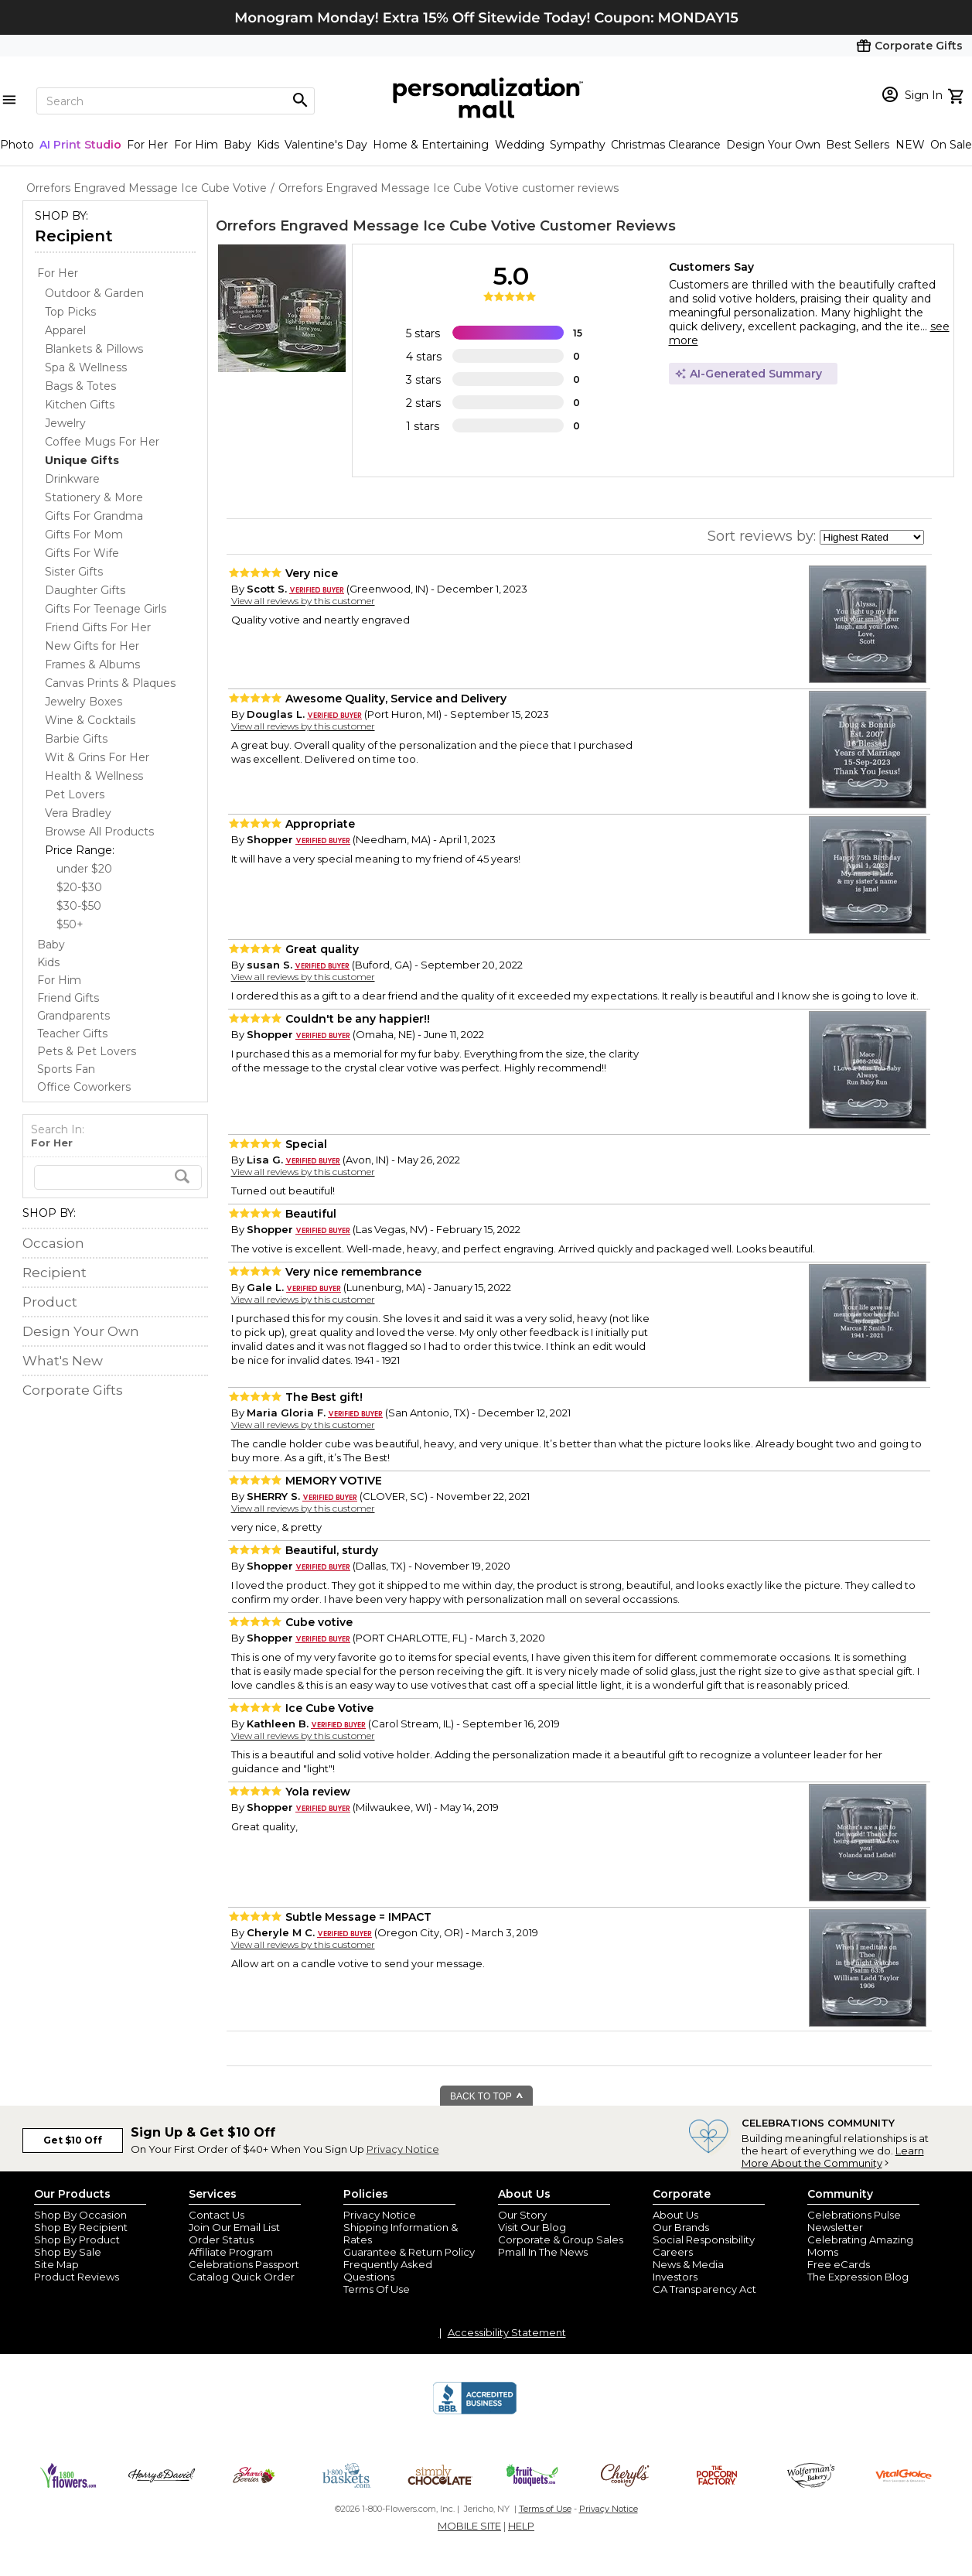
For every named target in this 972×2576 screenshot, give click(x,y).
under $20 (84, 869)
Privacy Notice (403, 2149)
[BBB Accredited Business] (474, 2412)
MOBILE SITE (469, 2526)
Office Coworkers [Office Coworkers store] (84, 1087)
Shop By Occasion (80, 2215)
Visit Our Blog (532, 2227)
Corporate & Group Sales (560, 2239)
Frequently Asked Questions (387, 2270)
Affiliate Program (231, 2252)
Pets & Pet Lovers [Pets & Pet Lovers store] (86, 1051)
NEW (910, 145)
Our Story (522, 2215)
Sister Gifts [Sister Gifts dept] (74, 572)
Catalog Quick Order (242, 2276)
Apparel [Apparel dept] (65, 330)
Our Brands (681, 2227)
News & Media (688, 2264)
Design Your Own (773, 145)
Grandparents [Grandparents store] (73, 1016)
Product (49, 1302)
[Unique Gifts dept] (82, 460)
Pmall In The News (543, 2252)
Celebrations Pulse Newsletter (854, 2221)
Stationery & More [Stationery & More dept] (94, 497)
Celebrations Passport (244, 2264)
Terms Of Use (376, 2289)
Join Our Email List (234, 2227)
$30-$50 (78, 906)
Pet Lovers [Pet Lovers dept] (74, 794)
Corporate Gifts (72, 1390)
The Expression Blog (858, 2276)
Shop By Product (77, 2239)
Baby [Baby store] (51, 944)
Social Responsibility (704, 2239)
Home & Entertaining (431, 145)
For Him (196, 145)
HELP (521, 2526)
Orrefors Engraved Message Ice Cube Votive (376, 225)
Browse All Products (99, 832)
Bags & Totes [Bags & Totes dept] (80, 386)
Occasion (53, 1243)
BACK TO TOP (487, 2096)
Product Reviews (76, 2276)
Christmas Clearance (666, 145)
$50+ (70, 924)
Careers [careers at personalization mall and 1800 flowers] (673, 2252)
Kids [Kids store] (48, 962)
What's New (62, 1360)
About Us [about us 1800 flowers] (675, 2215)
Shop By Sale (67, 2252)
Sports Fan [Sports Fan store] (66, 1069)
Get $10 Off (72, 2140)
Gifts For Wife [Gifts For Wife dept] (82, 553)
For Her (147, 145)
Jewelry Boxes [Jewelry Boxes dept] (83, 702)
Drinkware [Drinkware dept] (72, 479)
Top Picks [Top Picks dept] (70, 312)
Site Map (56, 2264)
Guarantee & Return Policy (409, 2252)
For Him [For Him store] (59, 980)
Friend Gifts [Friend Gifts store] (68, 998)
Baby (237, 145)
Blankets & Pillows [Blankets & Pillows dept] (94, 349)
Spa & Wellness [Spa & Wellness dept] (86, 367)
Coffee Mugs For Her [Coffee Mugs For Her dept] (102, 442)
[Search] (175, 100)
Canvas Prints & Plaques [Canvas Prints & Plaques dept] (110, 683)
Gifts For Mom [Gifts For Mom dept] (84, 535)
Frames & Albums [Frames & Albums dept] (92, 664)
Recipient (74, 236)
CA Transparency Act (704, 2289)
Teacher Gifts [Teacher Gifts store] (72, 1033)
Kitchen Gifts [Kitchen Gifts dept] (79, 405)
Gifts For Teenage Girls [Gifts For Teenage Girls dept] (105, 609)
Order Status (221, 2239)
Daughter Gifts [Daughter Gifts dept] (85, 590)
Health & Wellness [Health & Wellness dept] (94, 776)
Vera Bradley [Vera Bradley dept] (78, 813)
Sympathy (577, 145)
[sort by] (872, 537)
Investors (675, 2276)
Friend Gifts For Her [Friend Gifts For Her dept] (98, 627)
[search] (118, 1177)
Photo (17, 145)
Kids (268, 145)
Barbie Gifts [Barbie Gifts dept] (76, 739)
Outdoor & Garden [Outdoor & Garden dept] (94, 293)
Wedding (519, 145)
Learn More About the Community (833, 2156)
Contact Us (216, 2215)
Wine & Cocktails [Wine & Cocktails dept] (90, 720)
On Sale (951, 145)
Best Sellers (857, 145)
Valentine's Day (326, 145)
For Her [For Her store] (57, 273)
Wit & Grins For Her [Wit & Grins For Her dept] (97, 757)
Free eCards (838, 2264)
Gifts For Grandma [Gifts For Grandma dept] (94, 516)
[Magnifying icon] (300, 100)
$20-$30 (79, 887)
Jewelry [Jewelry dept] (65, 423)
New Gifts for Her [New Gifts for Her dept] (92, 646)
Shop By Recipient (81, 2227)
